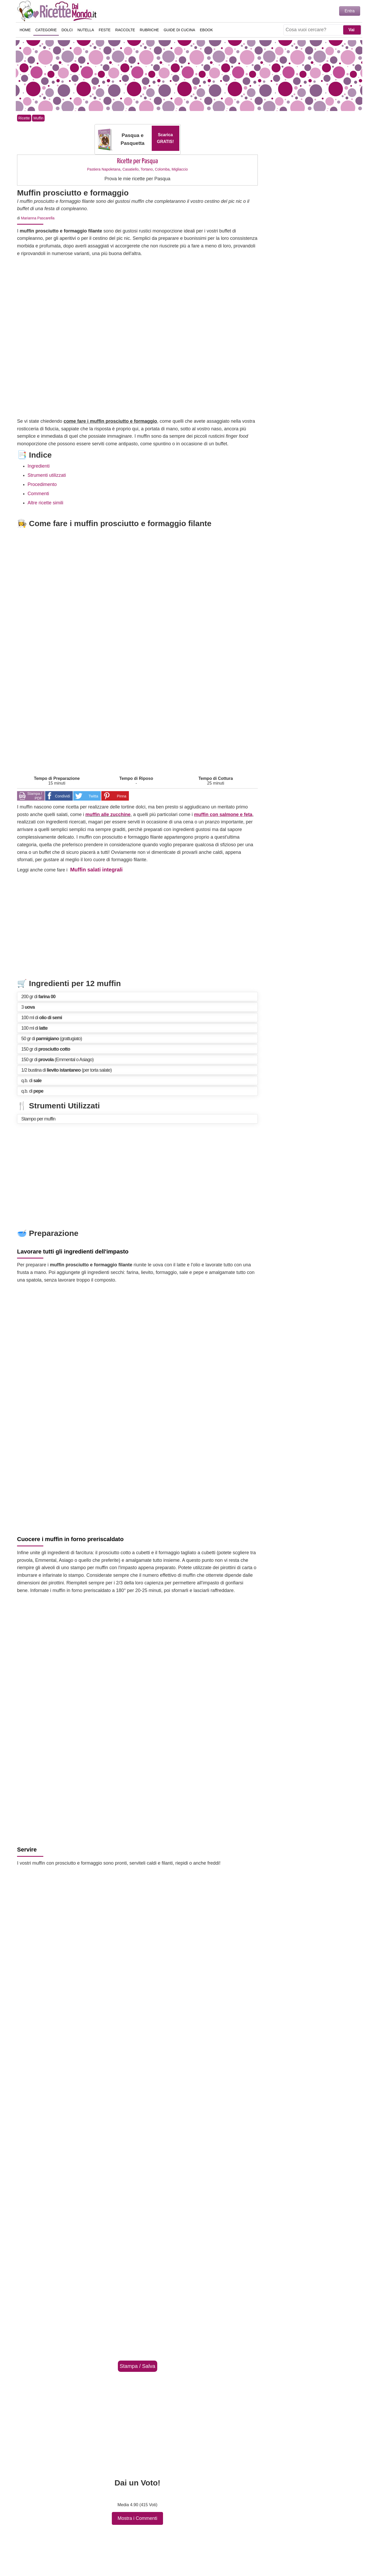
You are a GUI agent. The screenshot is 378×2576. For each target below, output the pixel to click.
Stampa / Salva (137, 2366)
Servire (27, 1849)
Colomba (162, 169)
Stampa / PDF (34, 795)
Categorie (46, 30)
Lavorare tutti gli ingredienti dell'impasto (73, 1251)
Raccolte (125, 30)
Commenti (38, 493)
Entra (350, 11)
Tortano (146, 169)
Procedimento (42, 484)
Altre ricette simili (45, 502)
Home (25, 30)
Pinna (121, 796)
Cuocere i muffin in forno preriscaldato (70, 1539)
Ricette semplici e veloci (57, 11)
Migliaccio (180, 169)
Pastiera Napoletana (103, 169)
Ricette (24, 118)
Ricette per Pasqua (137, 161)
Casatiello (130, 169)
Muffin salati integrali (96, 869)
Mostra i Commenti (137, 2518)
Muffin (38, 118)
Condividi (62, 796)
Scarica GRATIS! (165, 138)
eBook (206, 30)
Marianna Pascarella (38, 218)
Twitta (93, 796)
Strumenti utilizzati (47, 475)
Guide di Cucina (179, 30)
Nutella (85, 30)
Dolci (67, 30)
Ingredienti (39, 466)
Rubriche (149, 30)
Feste (105, 30)
